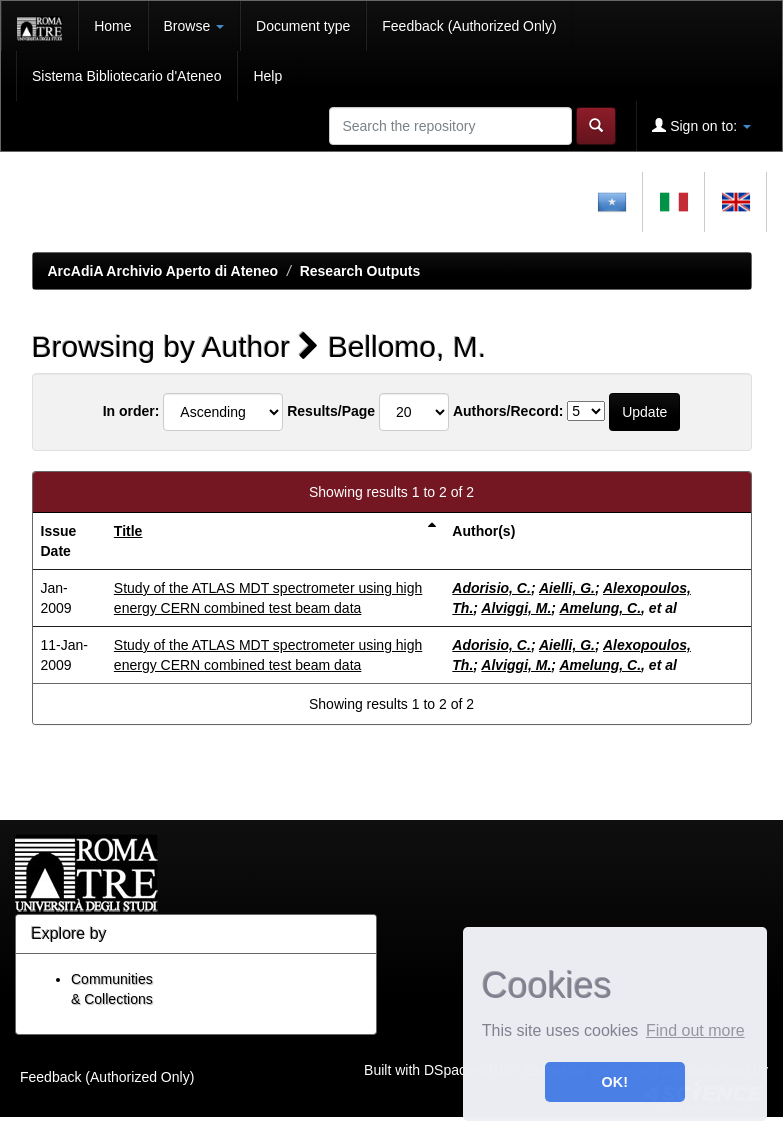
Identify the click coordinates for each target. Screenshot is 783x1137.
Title (128, 531)
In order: (131, 411)
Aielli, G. (567, 588)
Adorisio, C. (491, 588)
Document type (303, 26)
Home (112, 26)
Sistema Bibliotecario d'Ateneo (126, 76)
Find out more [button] (695, 1030)
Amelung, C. (600, 608)
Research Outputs (360, 271)
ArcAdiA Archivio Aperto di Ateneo (163, 271)
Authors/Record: (508, 411)
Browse (194, 26)
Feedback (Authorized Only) (469, 26)
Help (267, 76)
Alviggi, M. (516, 608)
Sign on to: (701, 125)
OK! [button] (615, 1082)
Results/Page (331, 411)
